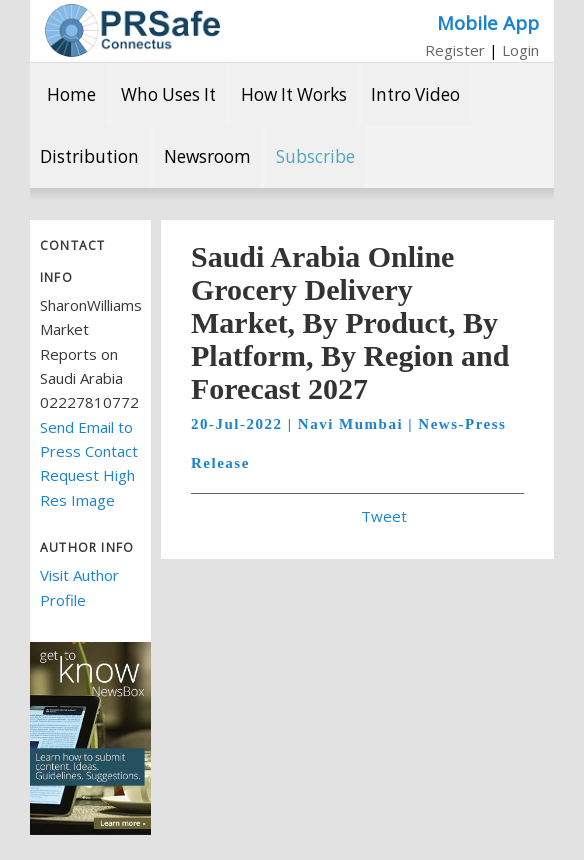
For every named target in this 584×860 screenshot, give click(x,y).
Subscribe (315, 156)
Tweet (384, 516)
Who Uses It (168, 94)
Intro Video (415, 94)
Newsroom (207, 156)
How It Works (294, 94)
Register (455, 50)
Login (520, 50)
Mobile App (488, 22)
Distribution (89, 156)
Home (71, 94)
